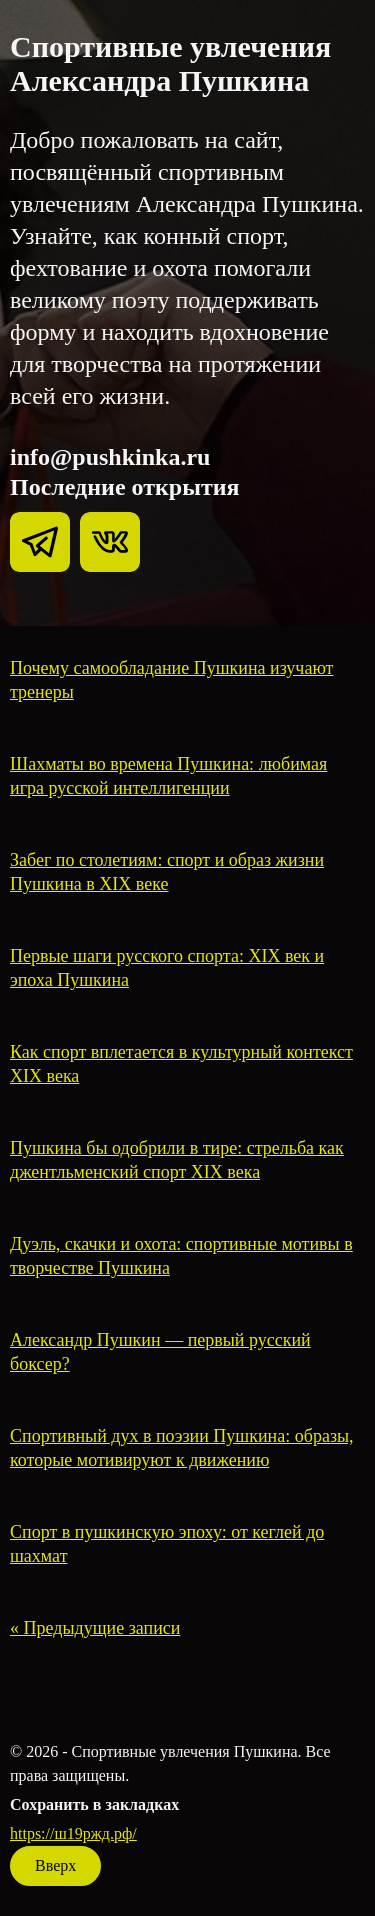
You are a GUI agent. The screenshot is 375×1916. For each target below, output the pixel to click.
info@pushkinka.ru (110, 457)
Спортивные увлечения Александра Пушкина (170, 63)
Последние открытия (125, 487)
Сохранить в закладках (94, 1804)
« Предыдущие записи (95, 1628)
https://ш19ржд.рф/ (73, 1833)
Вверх (55, 1865)
